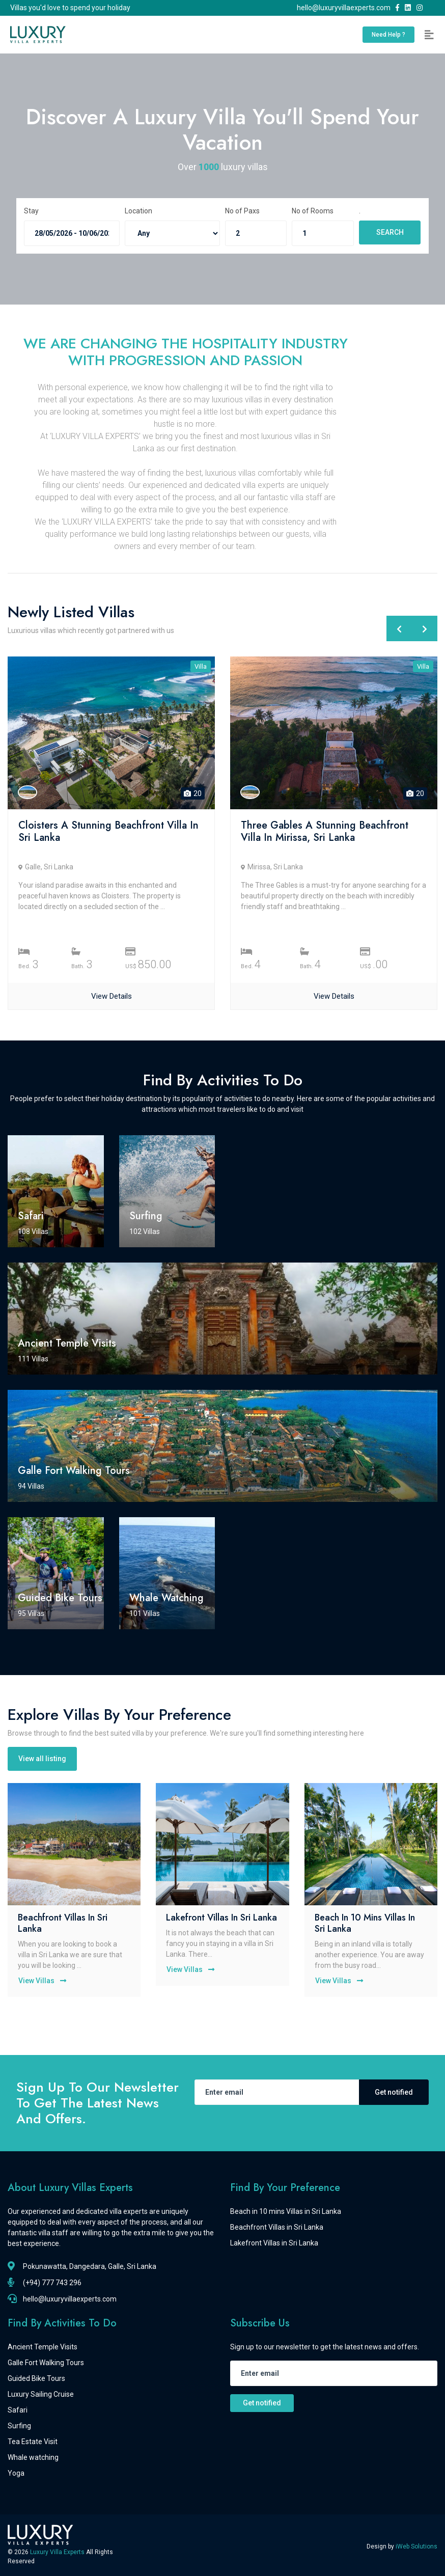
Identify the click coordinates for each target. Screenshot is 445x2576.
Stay (31, 211)
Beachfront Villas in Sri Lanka (62, 1923)
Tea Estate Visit (33, 2441)
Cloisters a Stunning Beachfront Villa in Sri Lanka (108, 831)
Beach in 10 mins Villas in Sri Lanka (365, 1923)
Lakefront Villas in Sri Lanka (221, 1917)
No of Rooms (312, 211)
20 (193, 793)
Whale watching (33, 2457)
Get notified (394, 2092)
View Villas (44, 1981)
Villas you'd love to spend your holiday (70, 8)
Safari (17, 2410)
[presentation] (399, 628)
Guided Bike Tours (36, 2378)
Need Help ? (388, 34)
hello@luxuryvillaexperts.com (345, 8)
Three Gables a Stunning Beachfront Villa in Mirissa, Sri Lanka (324, 831)
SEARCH (390, 232)
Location (138, 211)
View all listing (42, 1759)
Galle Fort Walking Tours (46, 2363)
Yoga (16, 2473)
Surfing (19, 2426)
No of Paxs (242, 211)
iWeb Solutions (416, 2546)
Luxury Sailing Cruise (41, 2394)
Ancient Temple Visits (42, 2347)
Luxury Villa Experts (58, 2552)
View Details (111, 996)
